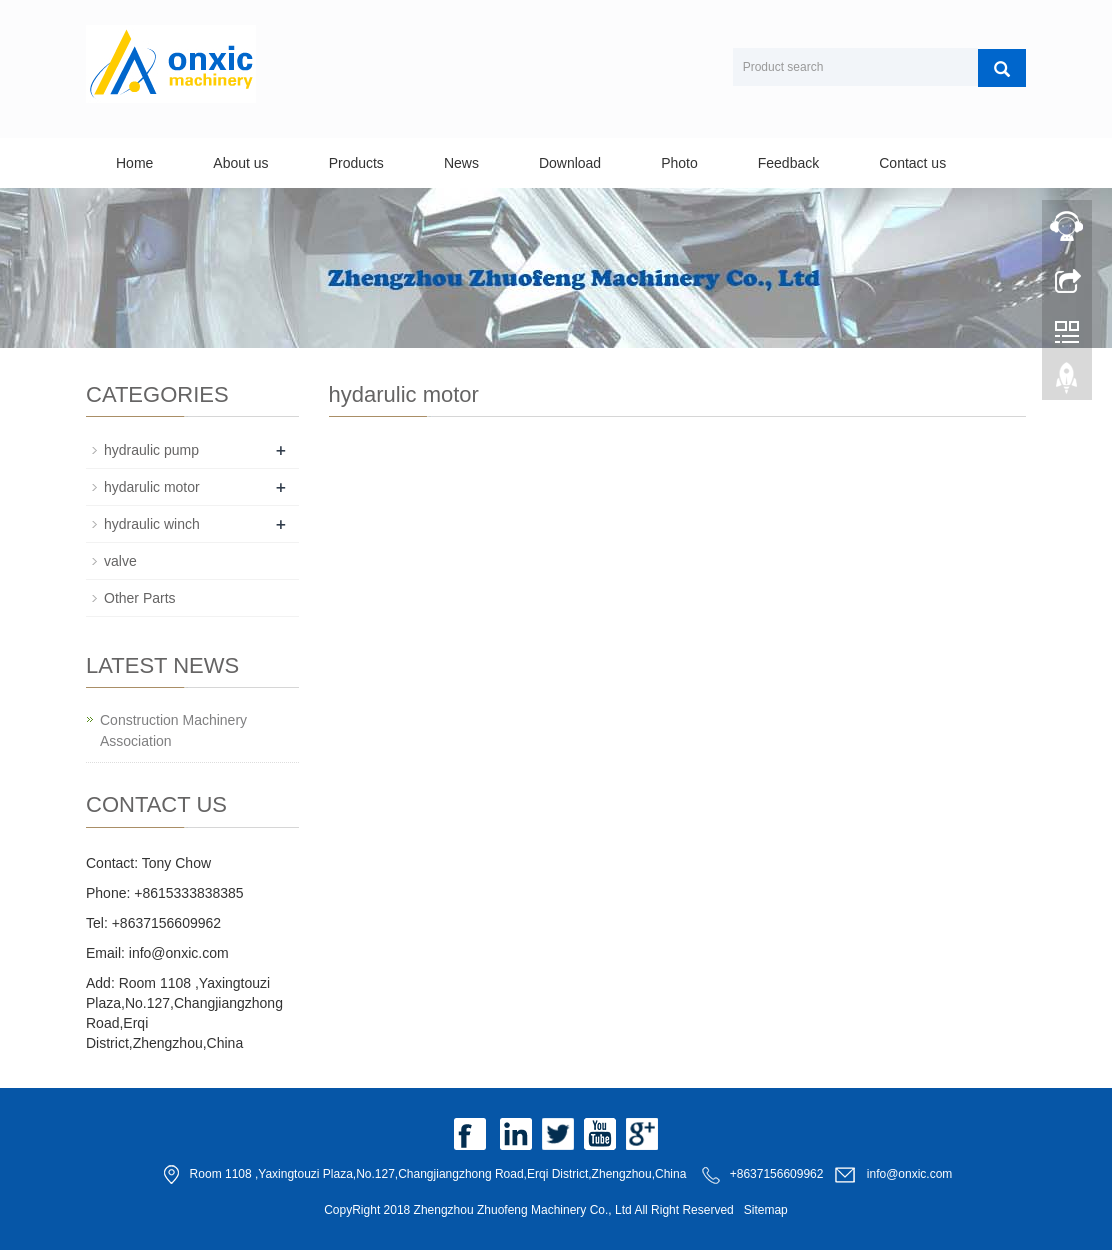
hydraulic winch (152, 524)
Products (356, 163)
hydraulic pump (151, 450)
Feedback (788, 163)
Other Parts (140, 598)
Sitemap (766, 1210)
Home (134, 163)
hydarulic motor (152, 487)
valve (120, 561)
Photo (679, 163)
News (461, 163)
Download (570, 163)
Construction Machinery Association (173, 730)
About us (240, 163)
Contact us (912, 163)
